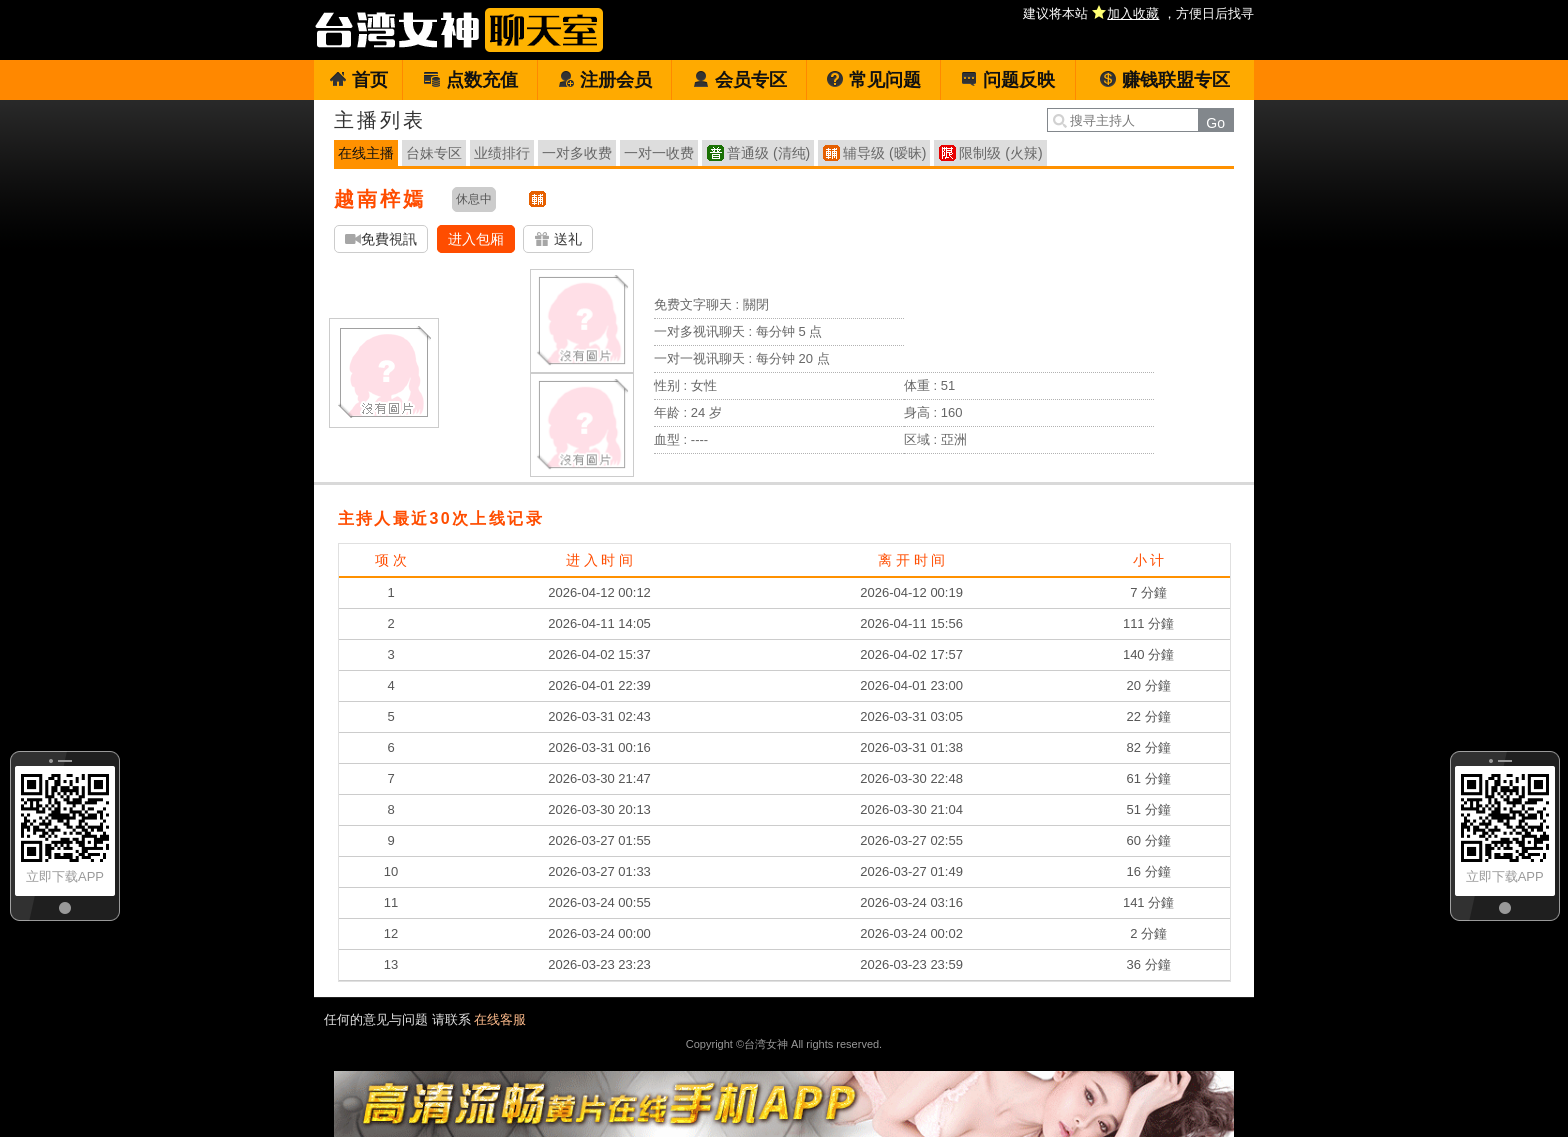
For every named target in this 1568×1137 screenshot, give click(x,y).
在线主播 (366, 153)
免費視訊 (381, 239)
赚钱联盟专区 (1164, 80)
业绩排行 (502, 153)
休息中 (474, 199)
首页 (358, 80)
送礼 (558, 239)
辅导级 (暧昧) (884, 153)
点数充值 (470, 80)
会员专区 (739, 80)
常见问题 (873, 80)
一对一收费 (659, 153)
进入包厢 (476, 239)
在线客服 (500, 1019)
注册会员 (604, 80)
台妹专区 (434, 153)
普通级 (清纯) (768, 153)
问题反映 (1007, 80)
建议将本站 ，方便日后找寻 (1138, 13)
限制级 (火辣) (1000, 153)
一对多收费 (577, 153)
